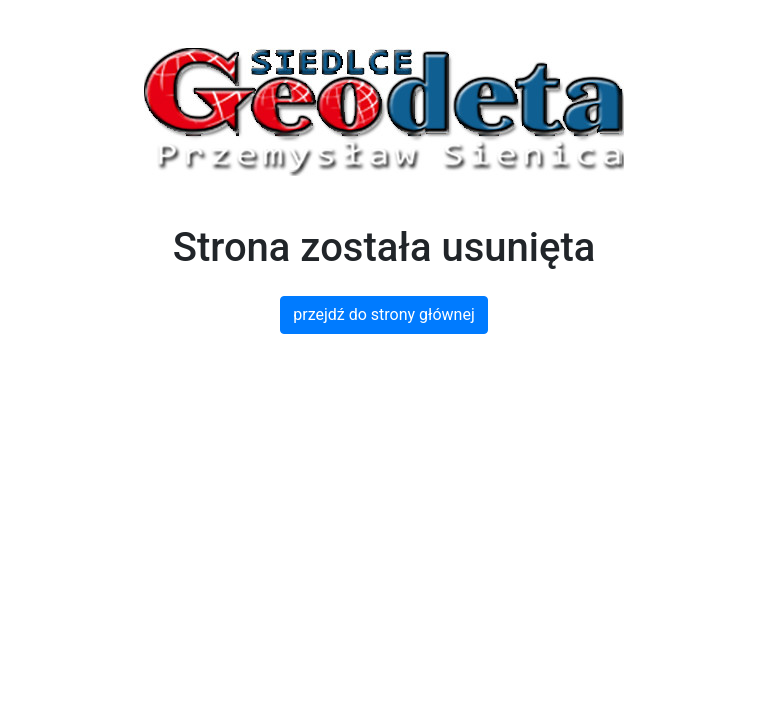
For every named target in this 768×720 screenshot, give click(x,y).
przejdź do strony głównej (383, 314)
